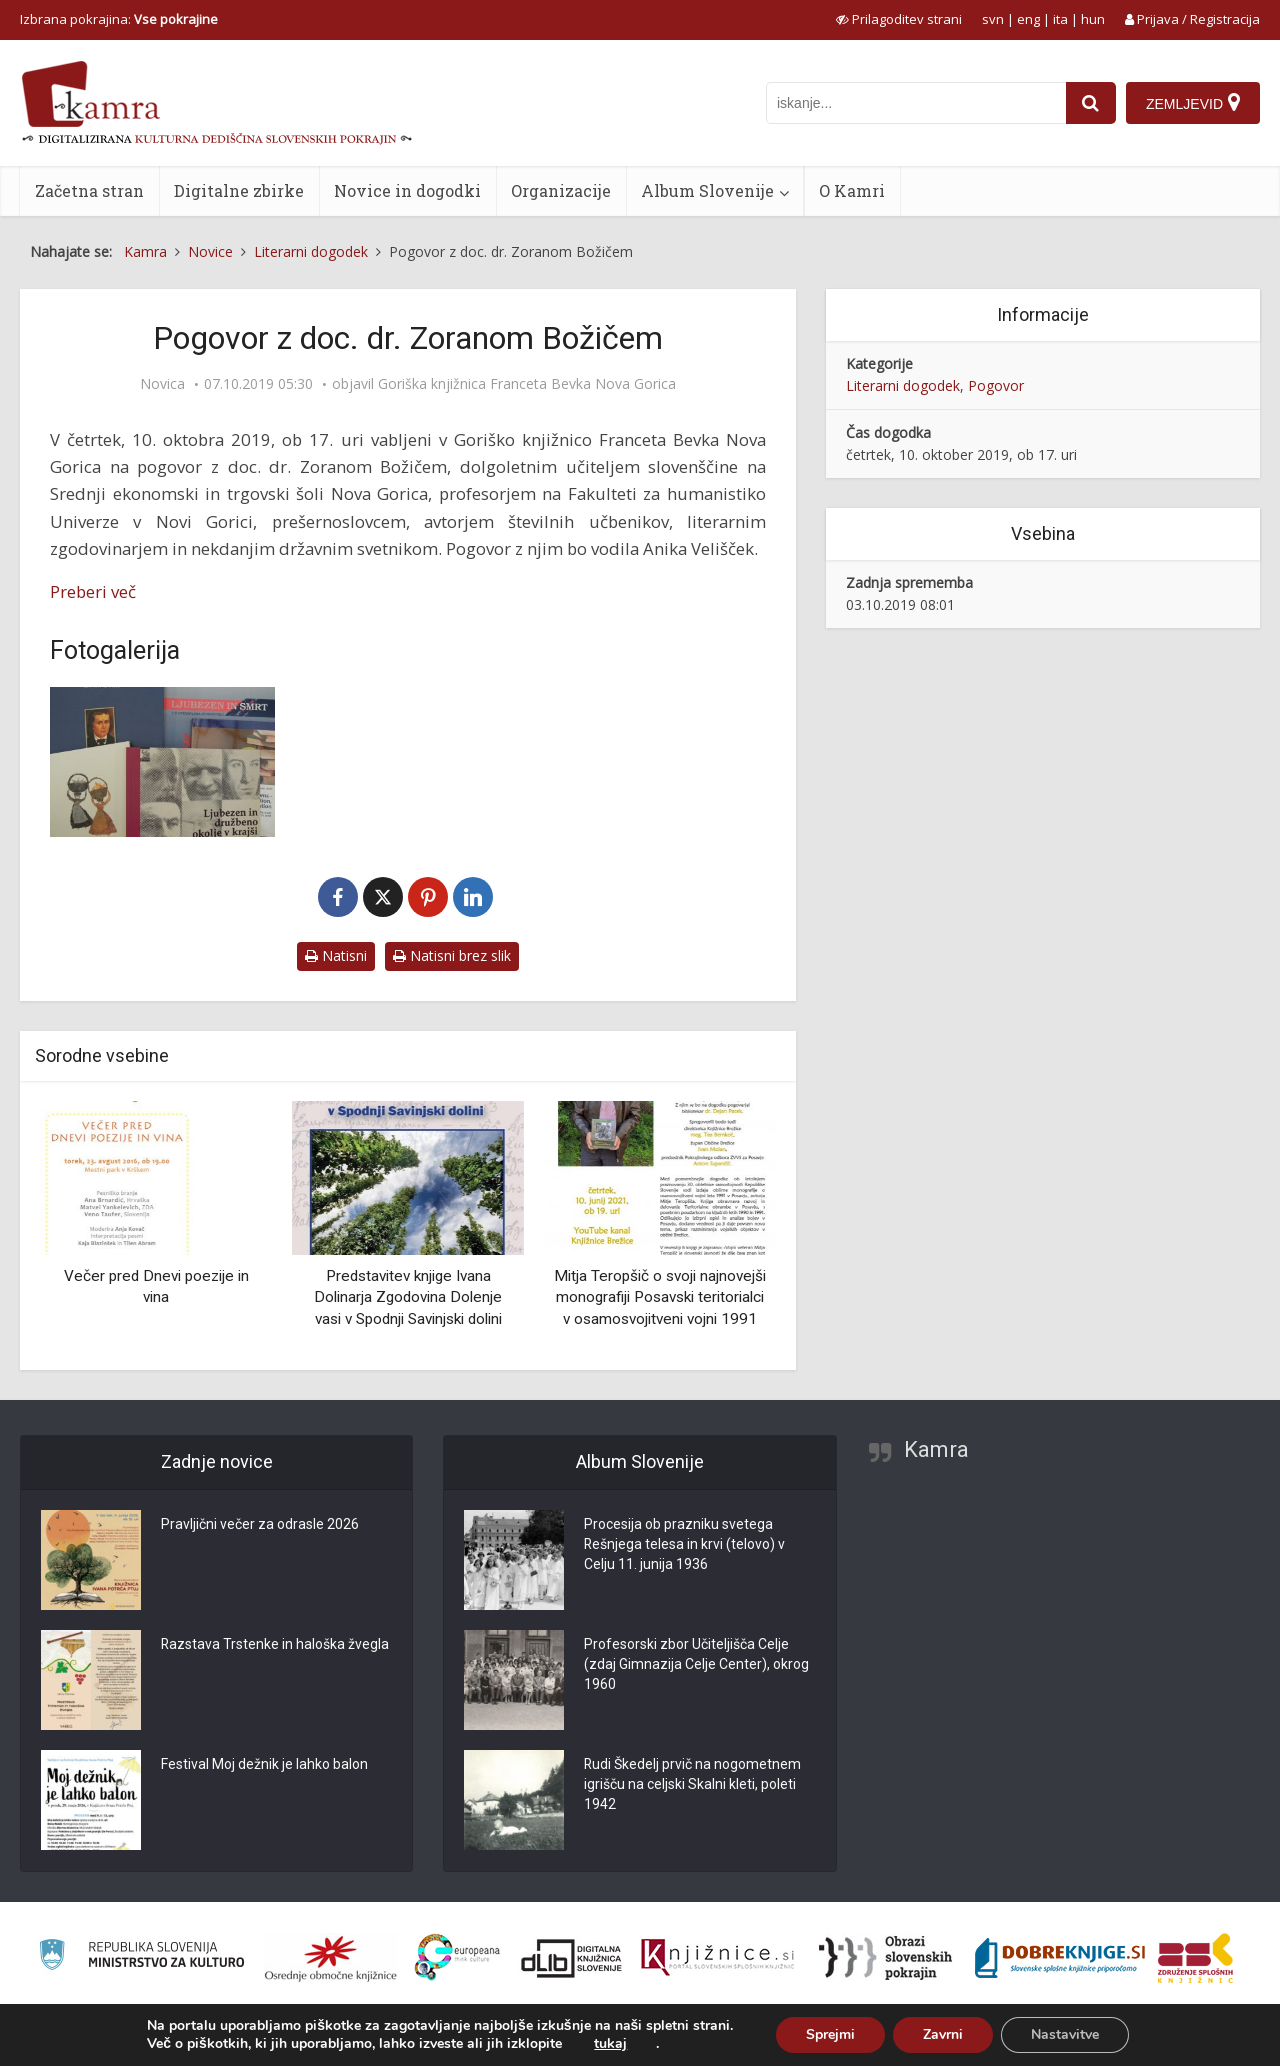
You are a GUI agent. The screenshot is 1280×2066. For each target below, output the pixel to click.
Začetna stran (89, 190)
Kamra (936, 1449)
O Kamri (852, 190)
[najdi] (1091, 103)
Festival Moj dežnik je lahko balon (264, 1765)
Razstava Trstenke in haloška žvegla (275, 1645)
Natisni (336, 955)
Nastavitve (1065, 2034)
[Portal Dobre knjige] (1060, 1958)
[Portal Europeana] (457, 1957)
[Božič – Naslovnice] (162, 762)
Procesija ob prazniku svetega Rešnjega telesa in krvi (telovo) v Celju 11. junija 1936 (685, 1545)
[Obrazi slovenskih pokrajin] (885, 1958)
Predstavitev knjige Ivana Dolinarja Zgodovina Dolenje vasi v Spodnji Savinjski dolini (408, 1297)
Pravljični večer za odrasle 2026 (260, 1525)
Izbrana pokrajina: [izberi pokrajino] (119, 19)
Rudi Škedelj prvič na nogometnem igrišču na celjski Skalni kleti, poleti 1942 (693, 1785)
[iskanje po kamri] (916, 103)
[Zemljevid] (1193, 103)
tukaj (610, 2044)
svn (993, 19)
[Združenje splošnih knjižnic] (1195, 1958)
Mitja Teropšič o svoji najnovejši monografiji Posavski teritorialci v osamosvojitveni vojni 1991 (660, 1297)
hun (1093, 19)
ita (1060, 19)
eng (1028, 19)
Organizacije (561, 190)
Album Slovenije (707, 190)
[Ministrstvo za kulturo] (141, 1957)
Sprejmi (830, 2034)
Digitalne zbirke (239, 190)
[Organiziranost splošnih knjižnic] (331, 1958)
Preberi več (93, 591)
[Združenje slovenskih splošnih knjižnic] (717, 1958)
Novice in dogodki (407, 190)
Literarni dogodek (903, 385)
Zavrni (943, 2034)
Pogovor (996, 385)
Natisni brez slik (452, 955)
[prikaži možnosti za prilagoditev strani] (899, 19)
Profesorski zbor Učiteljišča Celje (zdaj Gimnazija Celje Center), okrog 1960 (696, 1665)
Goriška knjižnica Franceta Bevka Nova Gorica (527, 384)
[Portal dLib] (572, 1958)
